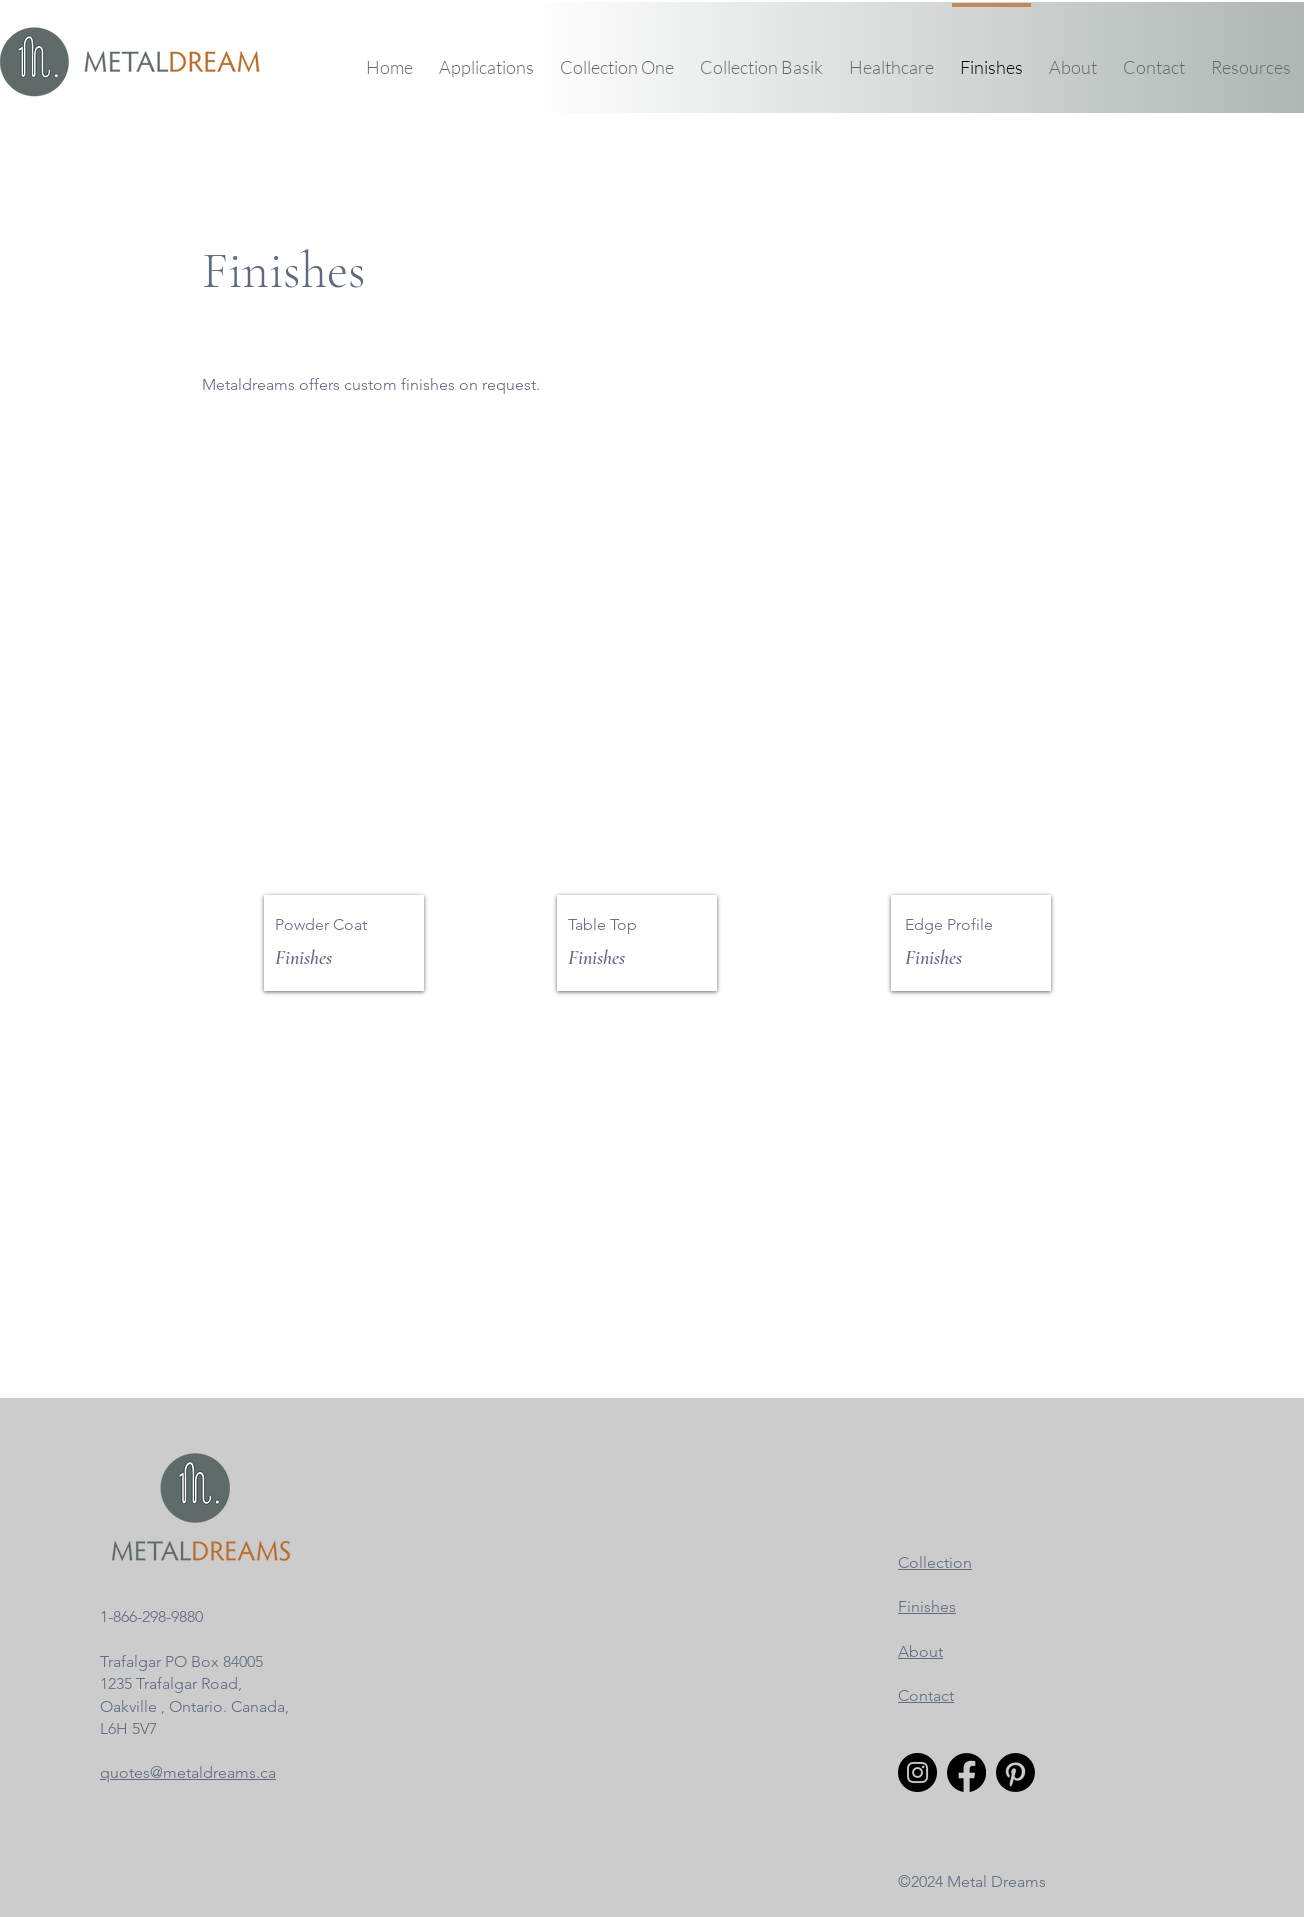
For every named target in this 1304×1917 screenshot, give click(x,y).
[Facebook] (966, 1772)
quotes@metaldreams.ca (188, 1772)
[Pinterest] (1015, 1772)
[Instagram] (917, 1772)
